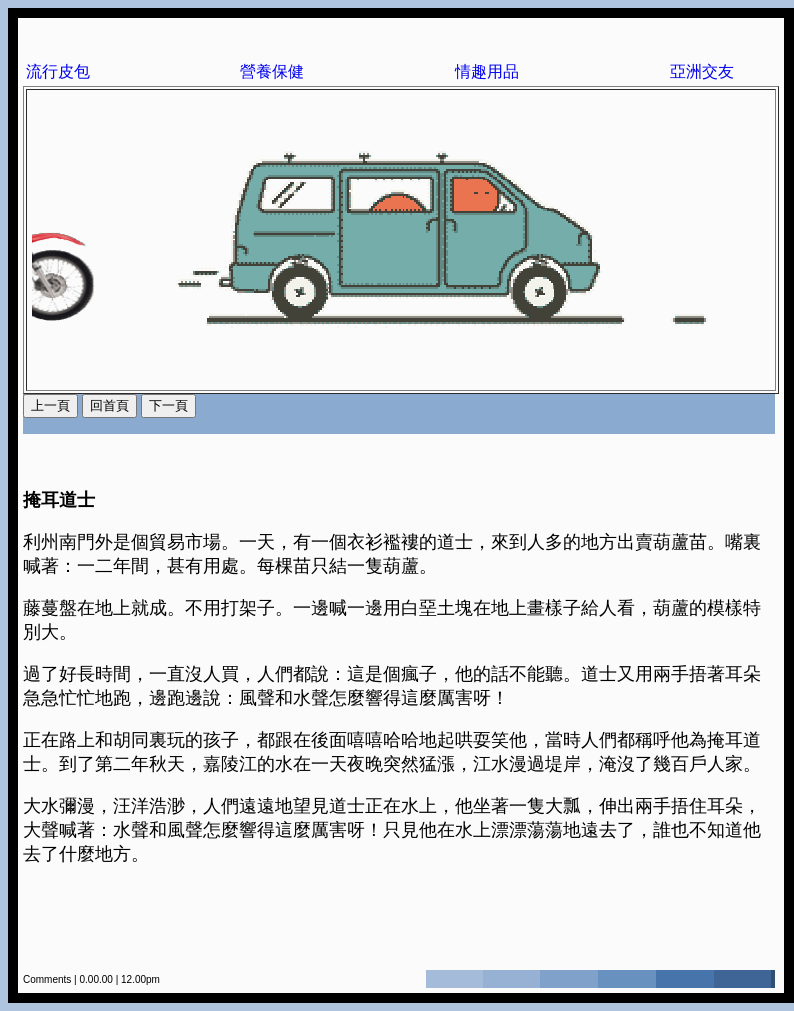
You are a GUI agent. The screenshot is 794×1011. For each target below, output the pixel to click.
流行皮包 (58, 71)
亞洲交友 (702, 71)
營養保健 (272, 71)
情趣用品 (487, 71)
